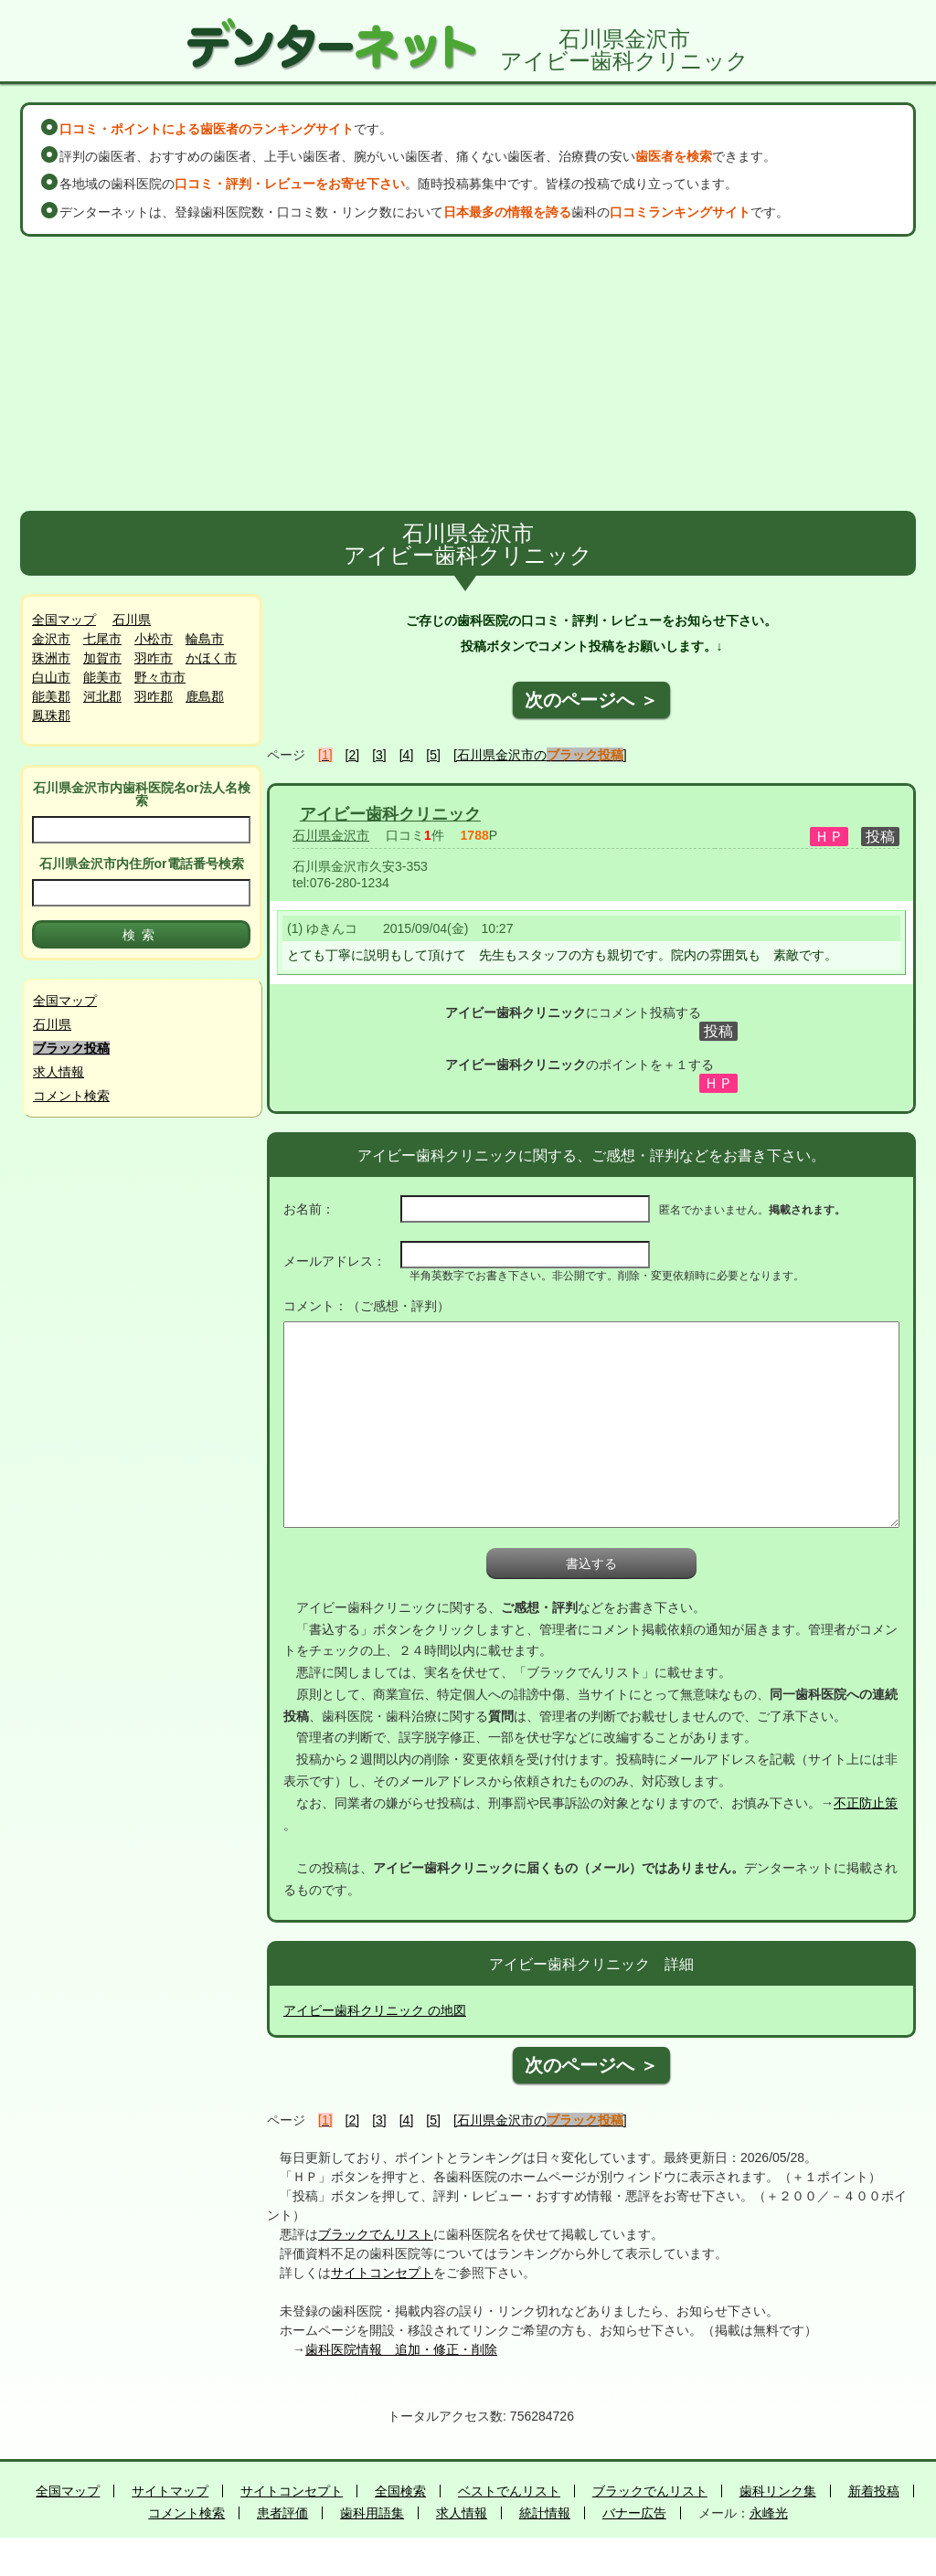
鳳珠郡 (51, 715)
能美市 (102, 677)
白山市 (51, 677)
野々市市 (160, 677)
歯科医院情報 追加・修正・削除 (401, 2349)
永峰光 (769, 2513)
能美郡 (51, 696)
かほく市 (211, 658)
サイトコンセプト (382, 2272)
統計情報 (544, 2513)
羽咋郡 (153, 696)
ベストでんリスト (509, 2491)
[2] (353, 754)
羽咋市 (153, 658)
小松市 (153, 638)
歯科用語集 (372, 2513)
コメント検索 (71, 1095)
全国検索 (400, 2491)
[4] (406, 754)
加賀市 (102, 658)
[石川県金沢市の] (540, 754)
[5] (433, 754)
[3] (379, 754)
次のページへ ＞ (591, 700)
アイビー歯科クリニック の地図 (374, 2010)
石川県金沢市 (330, 835)
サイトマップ (170, 2491)
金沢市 (51, 638)
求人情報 (58, 1072)
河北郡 (102, 696)
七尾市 (102, 638)
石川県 (131, 619)
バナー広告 (634, 2513)
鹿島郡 (205, 696)
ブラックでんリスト (375, 2234)
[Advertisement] (468, 374)
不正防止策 (866, 1803)
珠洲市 (51, 658)
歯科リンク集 (777, 2491)
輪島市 (205, 638)
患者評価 (282, 2513)
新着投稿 (873, 2491)
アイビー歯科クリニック (390, 814)
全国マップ (64, 619)
